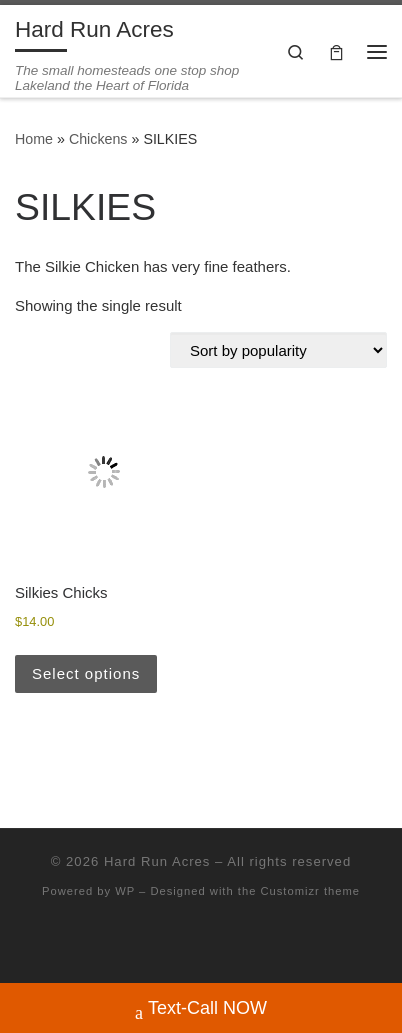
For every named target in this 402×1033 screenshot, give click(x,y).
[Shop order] (278, 350)
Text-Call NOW (201, 1010)
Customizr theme (310, 891)
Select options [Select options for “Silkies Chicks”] (86, 673)
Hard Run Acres (157, 861)
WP (125, 891)
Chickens (98, 139)
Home (34, 139)
